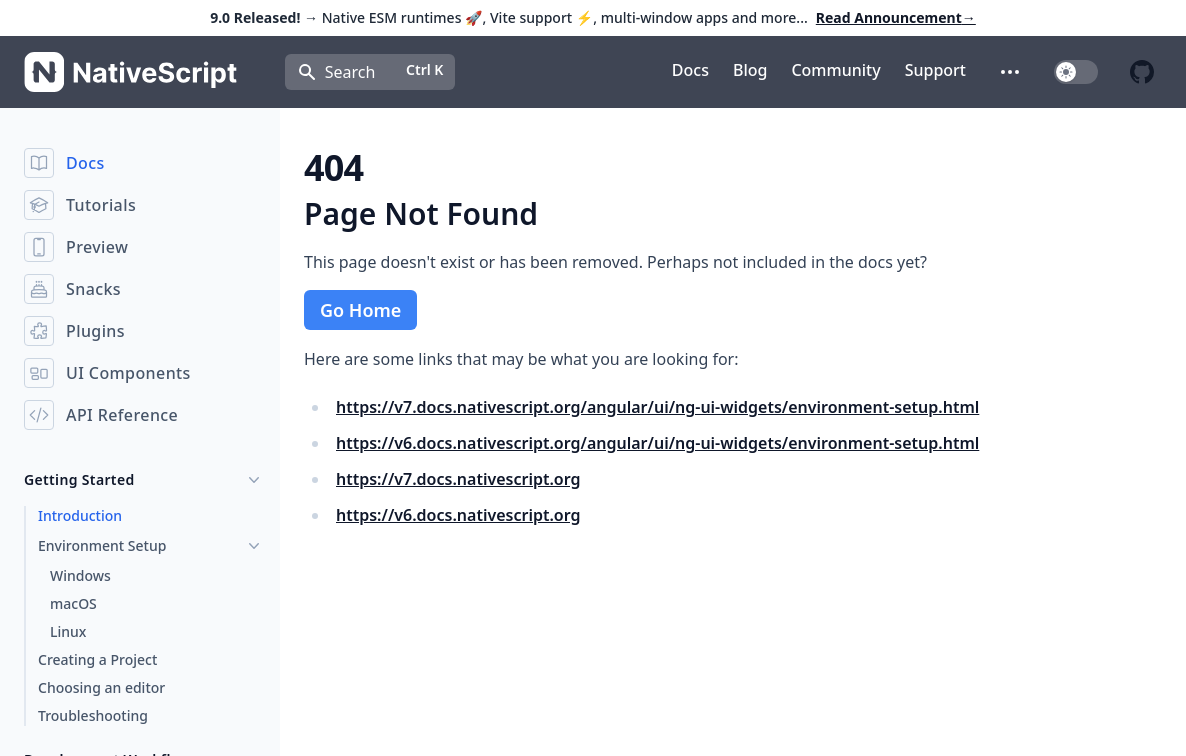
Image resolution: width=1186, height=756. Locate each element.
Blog (750, 70)
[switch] (1076, 72)
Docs (690, 70)
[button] (1010, 72)
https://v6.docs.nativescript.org (458, 515)
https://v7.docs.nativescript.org (458, 479)
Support (935, 70)
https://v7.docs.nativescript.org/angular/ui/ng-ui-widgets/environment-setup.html (657, 407)
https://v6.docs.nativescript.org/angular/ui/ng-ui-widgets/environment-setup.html (657, 443)
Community (835, 70)
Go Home (360, 310)
